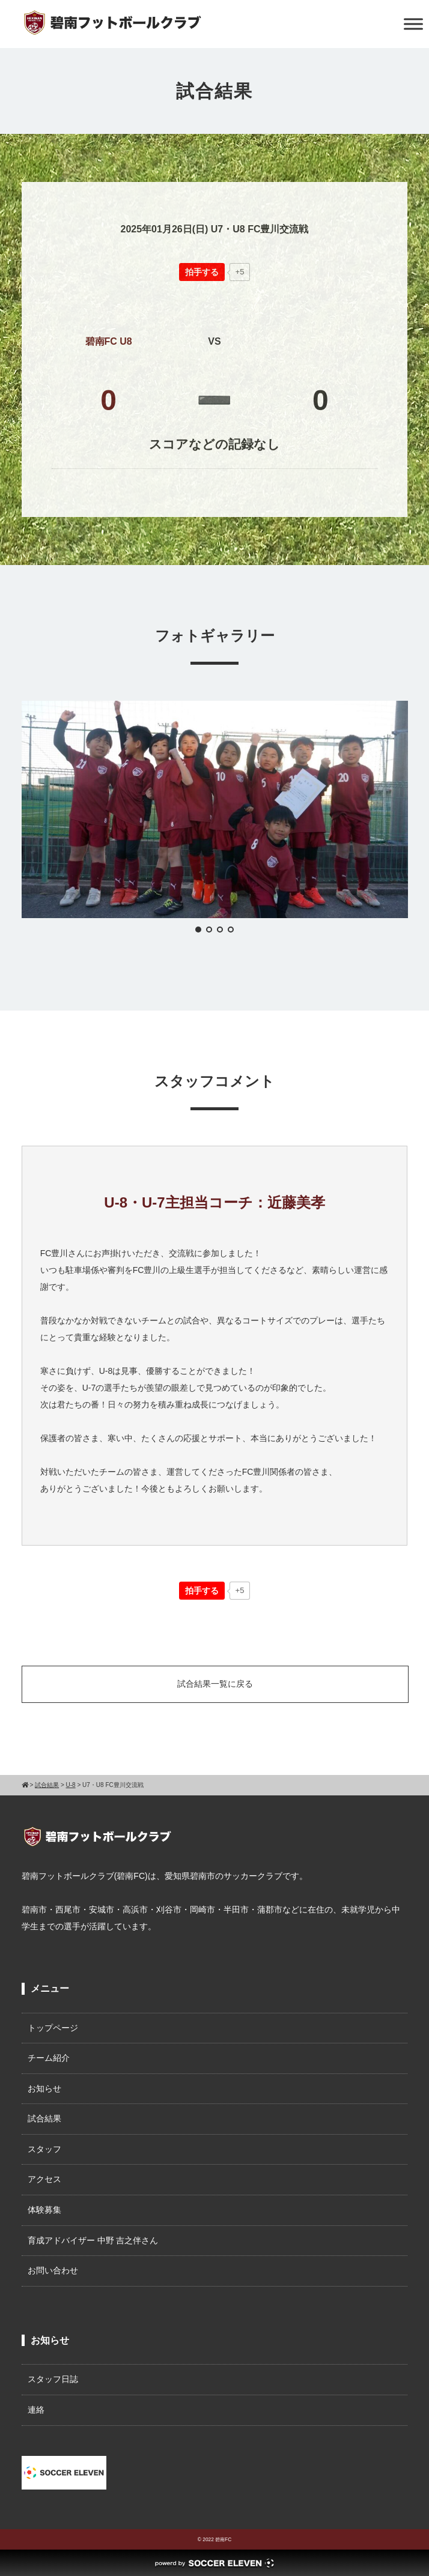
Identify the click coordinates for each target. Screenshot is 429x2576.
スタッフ (44, 2149)
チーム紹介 (49, 2058)
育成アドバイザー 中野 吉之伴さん (93, 2240)
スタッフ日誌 (53, 2379)
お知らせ (44, 2088)
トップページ (53, 2028)
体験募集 (44, 2210)
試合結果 (44, 2118)
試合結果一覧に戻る (215, 1684)
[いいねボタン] (202, 272)
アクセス (44, 2179)
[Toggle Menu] (413, 23)
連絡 (36, 2409)
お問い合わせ (53, 2270)
